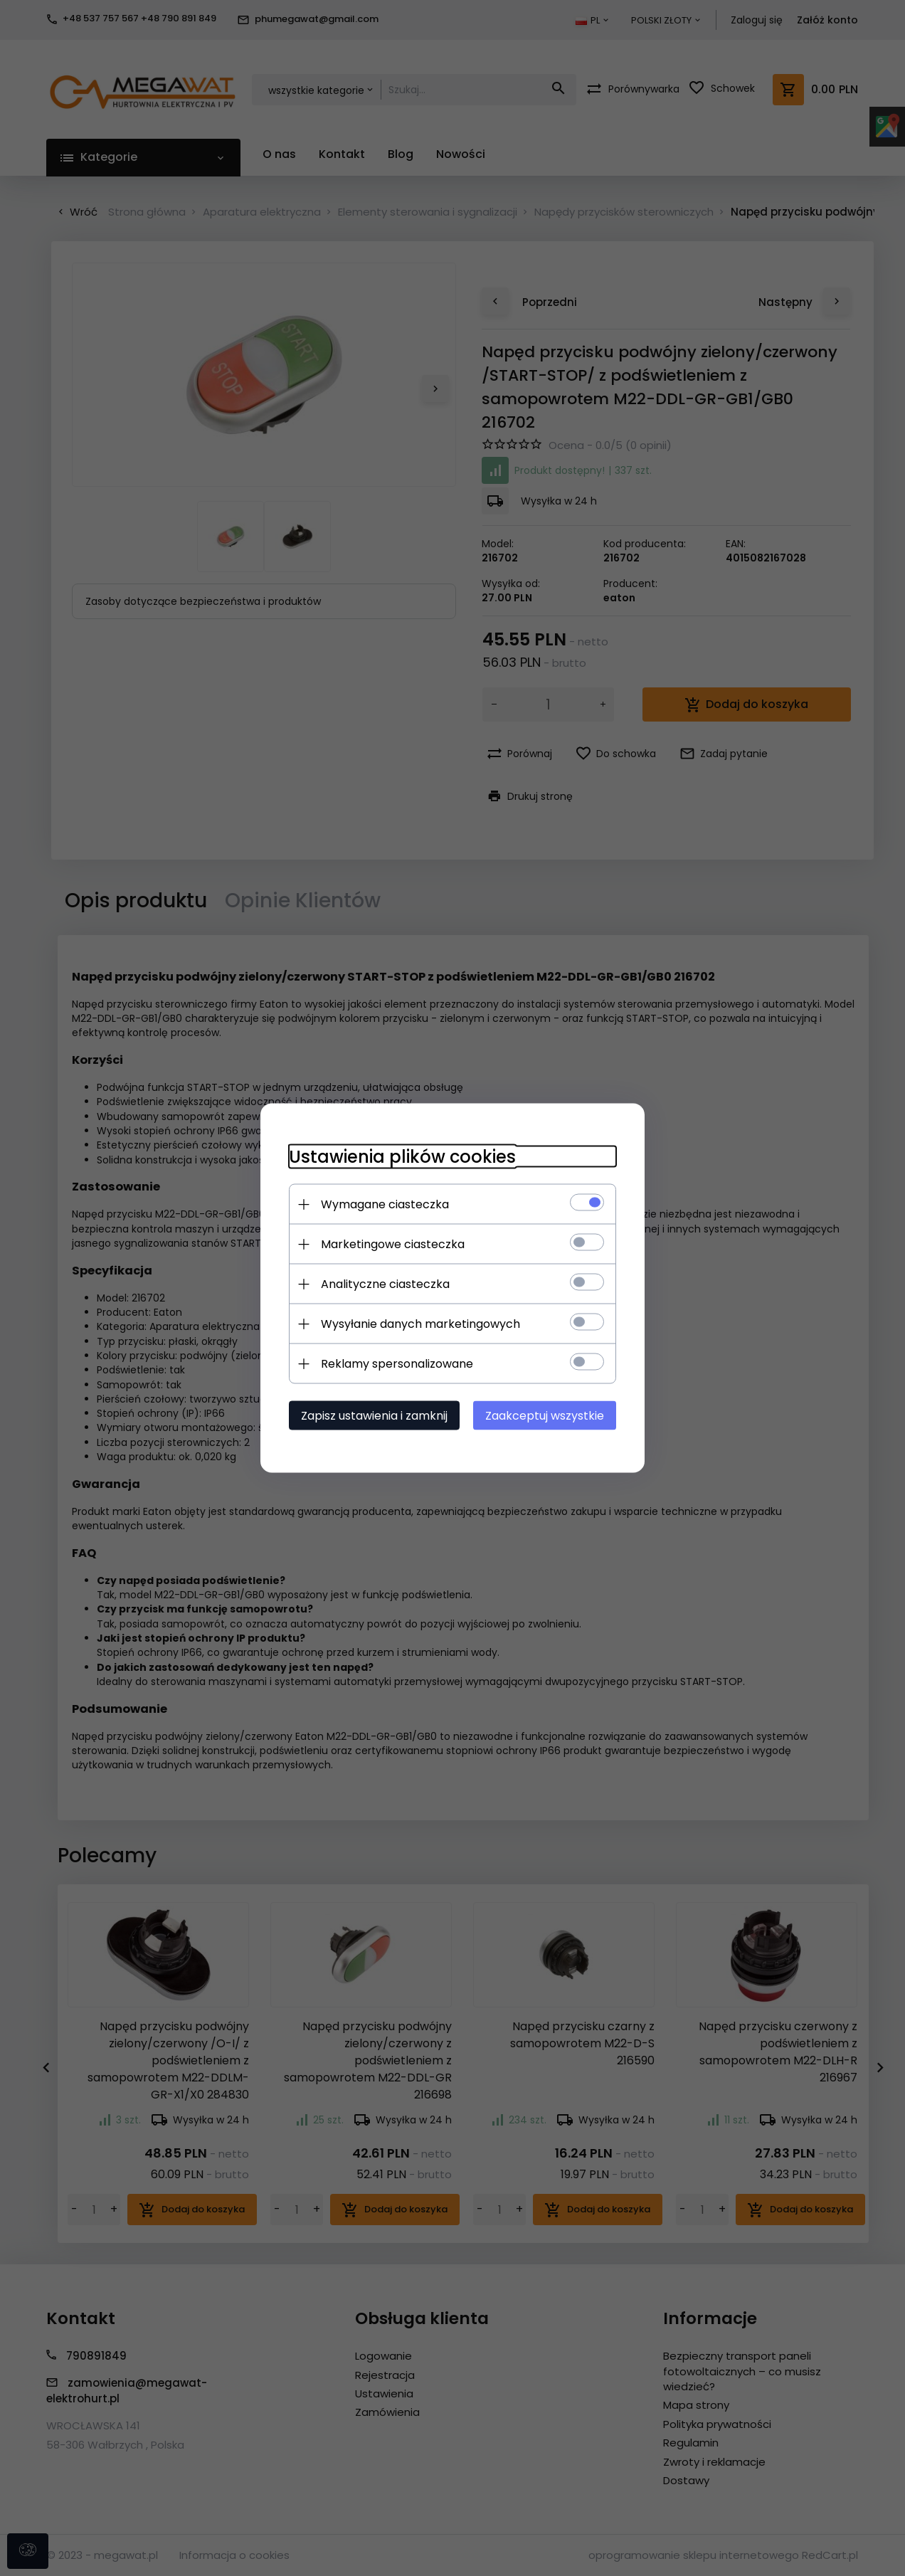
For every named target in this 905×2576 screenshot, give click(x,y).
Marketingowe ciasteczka (393, 1244)
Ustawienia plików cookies (402, 1156)
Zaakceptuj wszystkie (544, 1416)
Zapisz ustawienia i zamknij (374, 1416)
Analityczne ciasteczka (385, 1284)
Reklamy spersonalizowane (397, 1364)
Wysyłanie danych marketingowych (420, 1324)
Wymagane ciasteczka (385, 1204)
